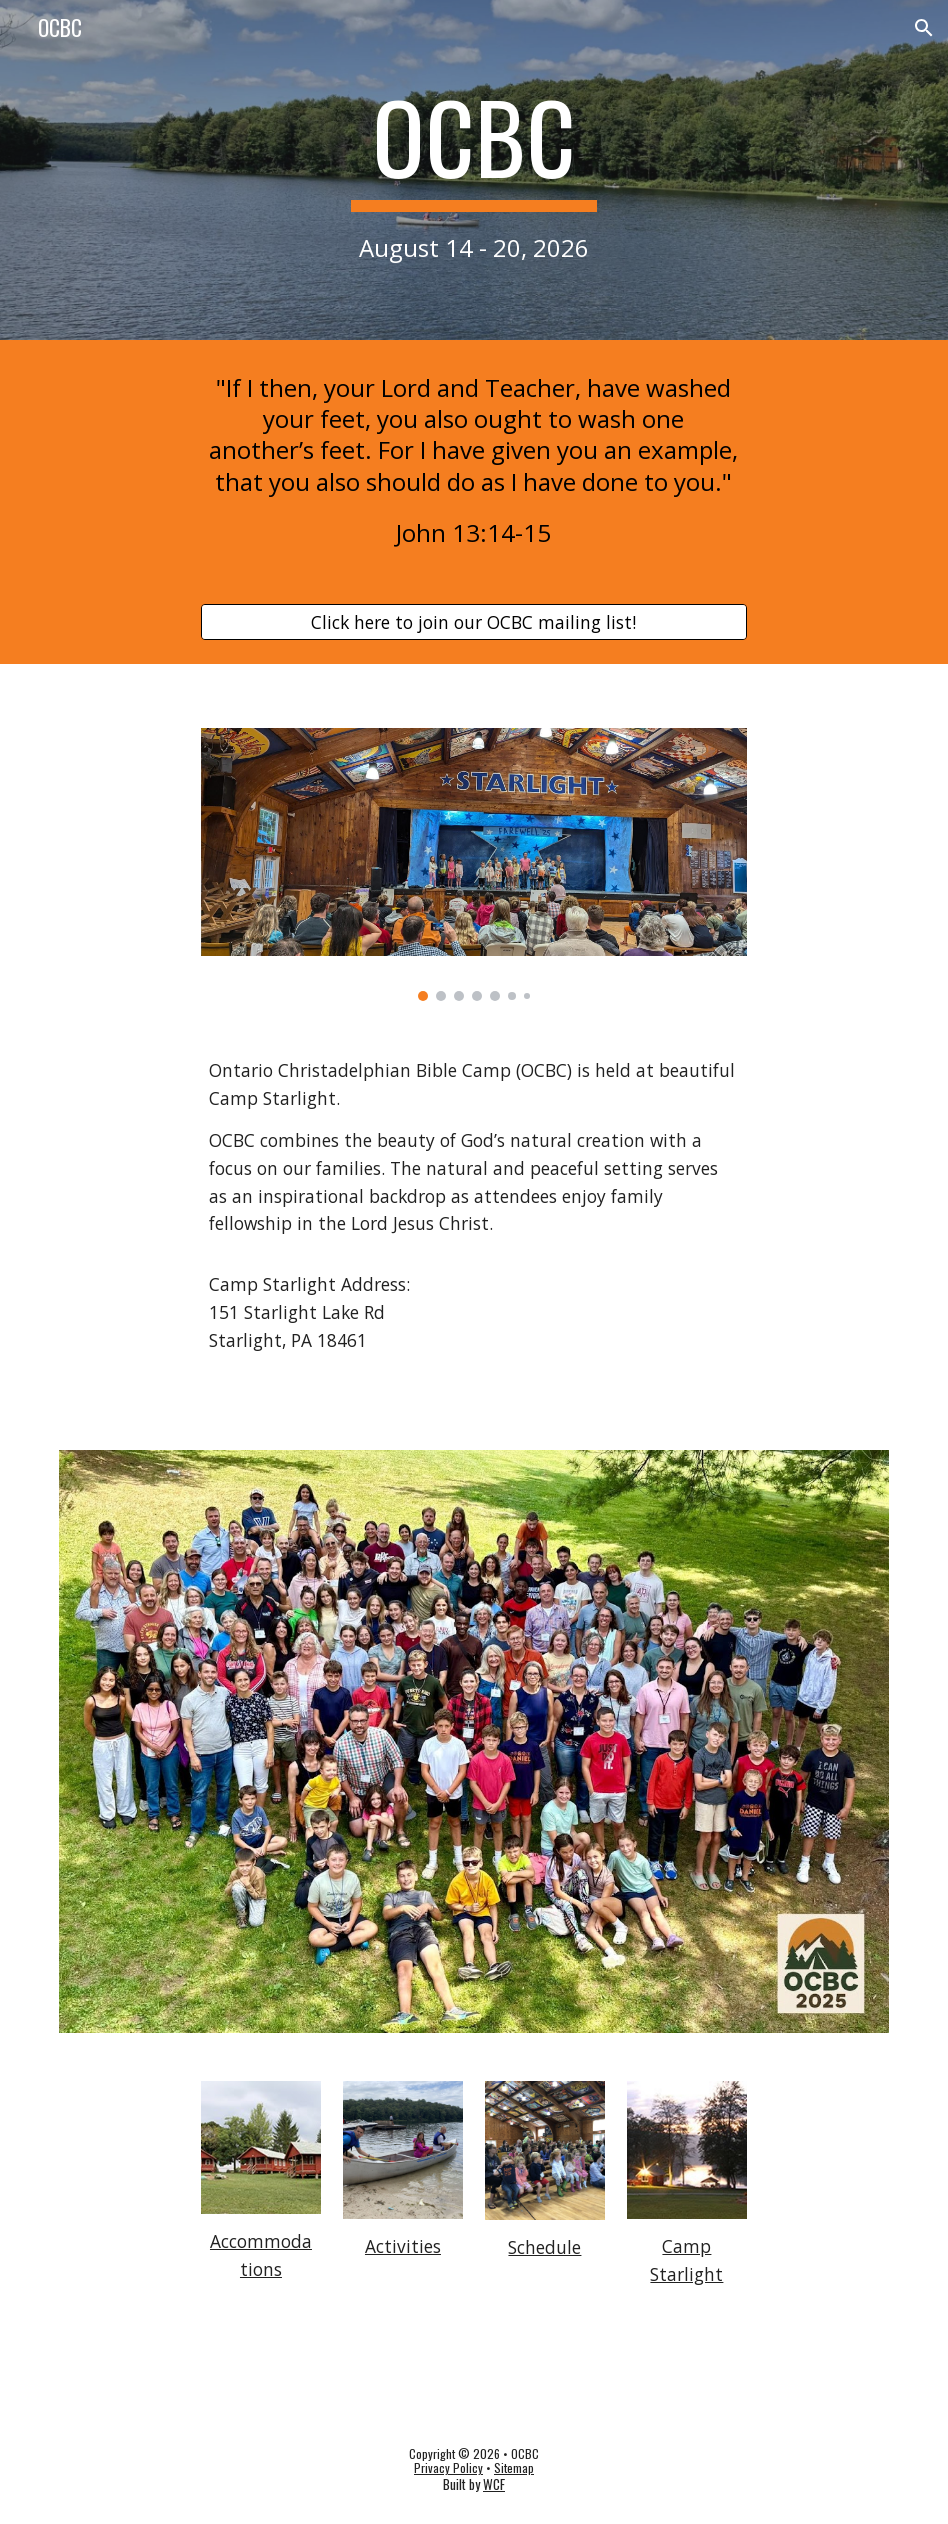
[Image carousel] (474, 864)
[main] (474, 170)
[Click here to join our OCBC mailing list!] (474, 622)
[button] (924, 28)
